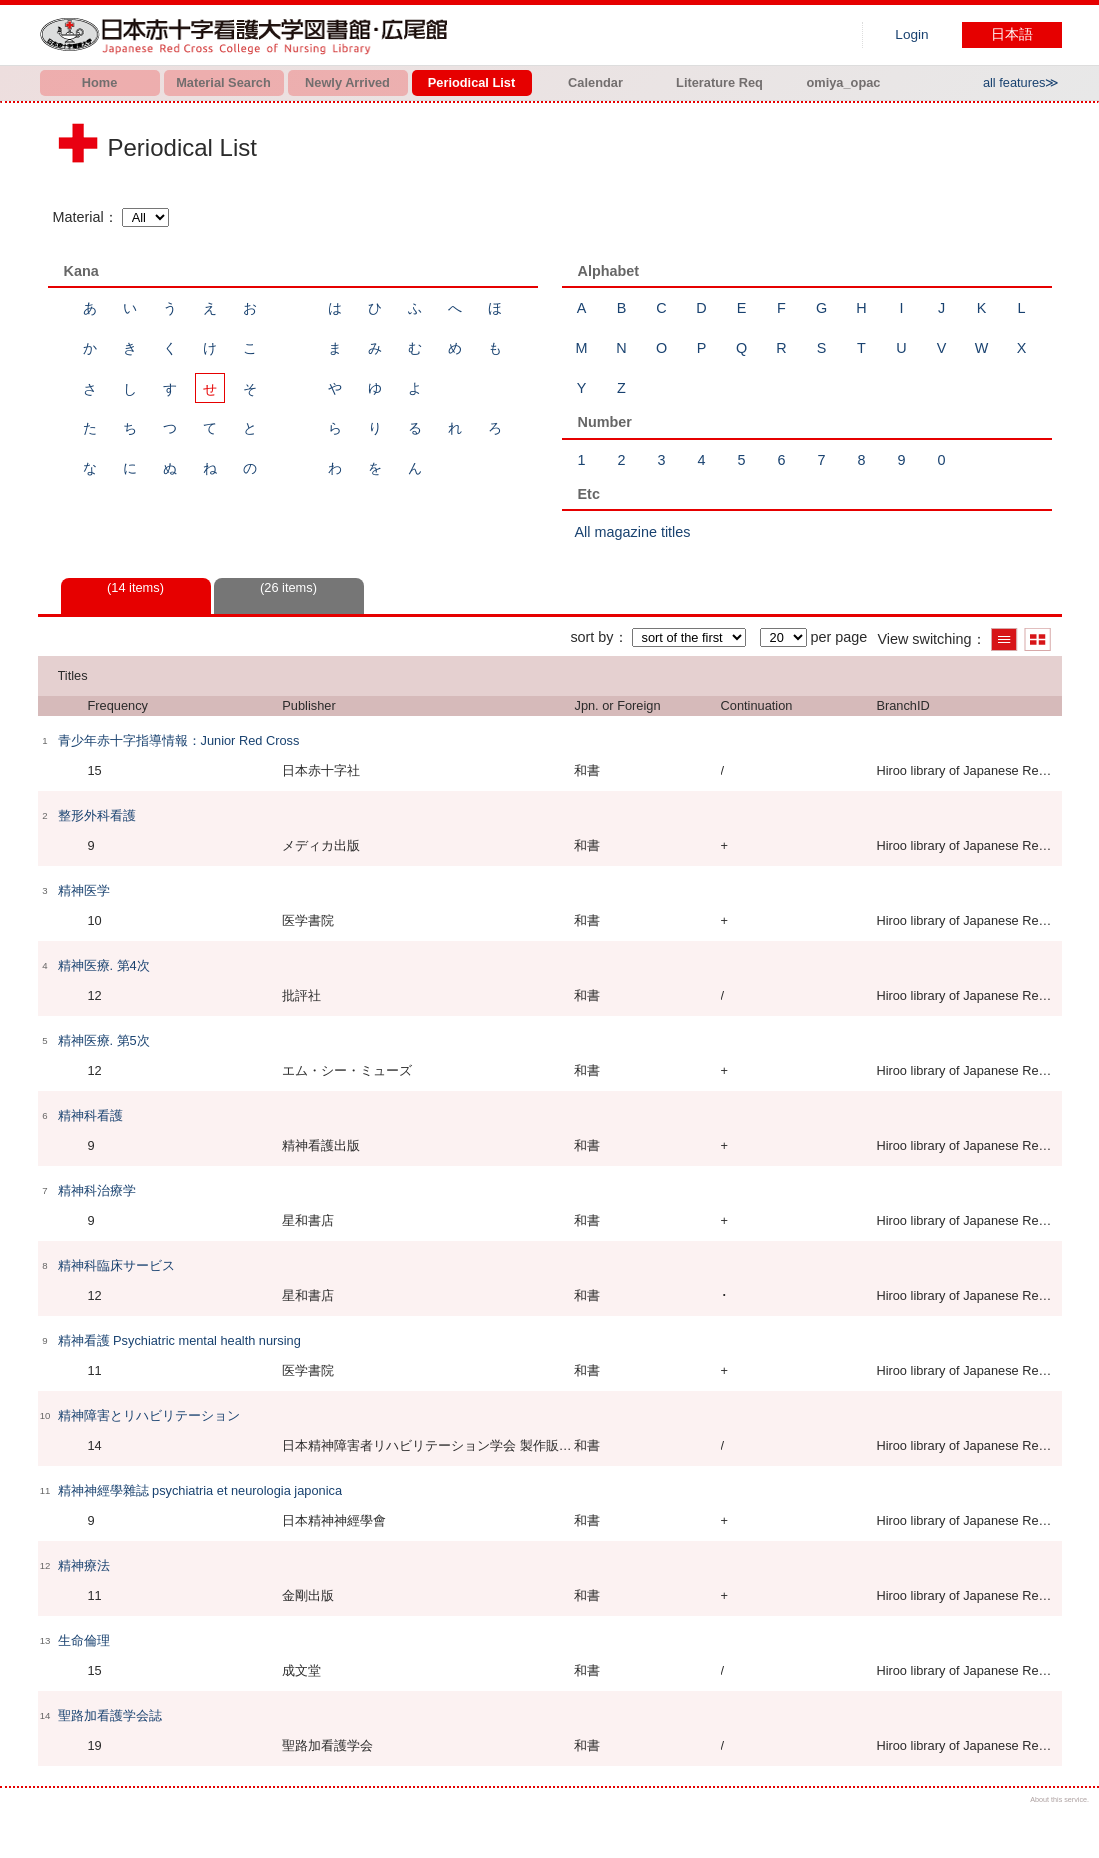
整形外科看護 (97, 815)
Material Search (223, 82)
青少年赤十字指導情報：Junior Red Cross (179, 740)
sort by (591, 637)
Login (911, 34)
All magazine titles (633, 532)
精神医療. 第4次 (104, 965)
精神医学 (84, 890)
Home (100, 82)
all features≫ (1021, 82)
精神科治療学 (97, 1190)
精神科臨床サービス (116, 1265)
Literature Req (719, 82)
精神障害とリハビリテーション (149, 1415)
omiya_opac (844, 82)
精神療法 (84, 1565)
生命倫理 (84, 1640)
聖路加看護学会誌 (110, 1715)
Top (1066, 1825)
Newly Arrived (347, 82)
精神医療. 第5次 (104, 1040)
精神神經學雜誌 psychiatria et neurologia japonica (200, 1490)
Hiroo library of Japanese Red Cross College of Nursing (248, 35)
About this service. (1059, 1799)
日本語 (1012, 34)
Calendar (595, 82)
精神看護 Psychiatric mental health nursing (179, 1340)
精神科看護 (90, 1115)
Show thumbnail (1037, 639)
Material (78, 217)
